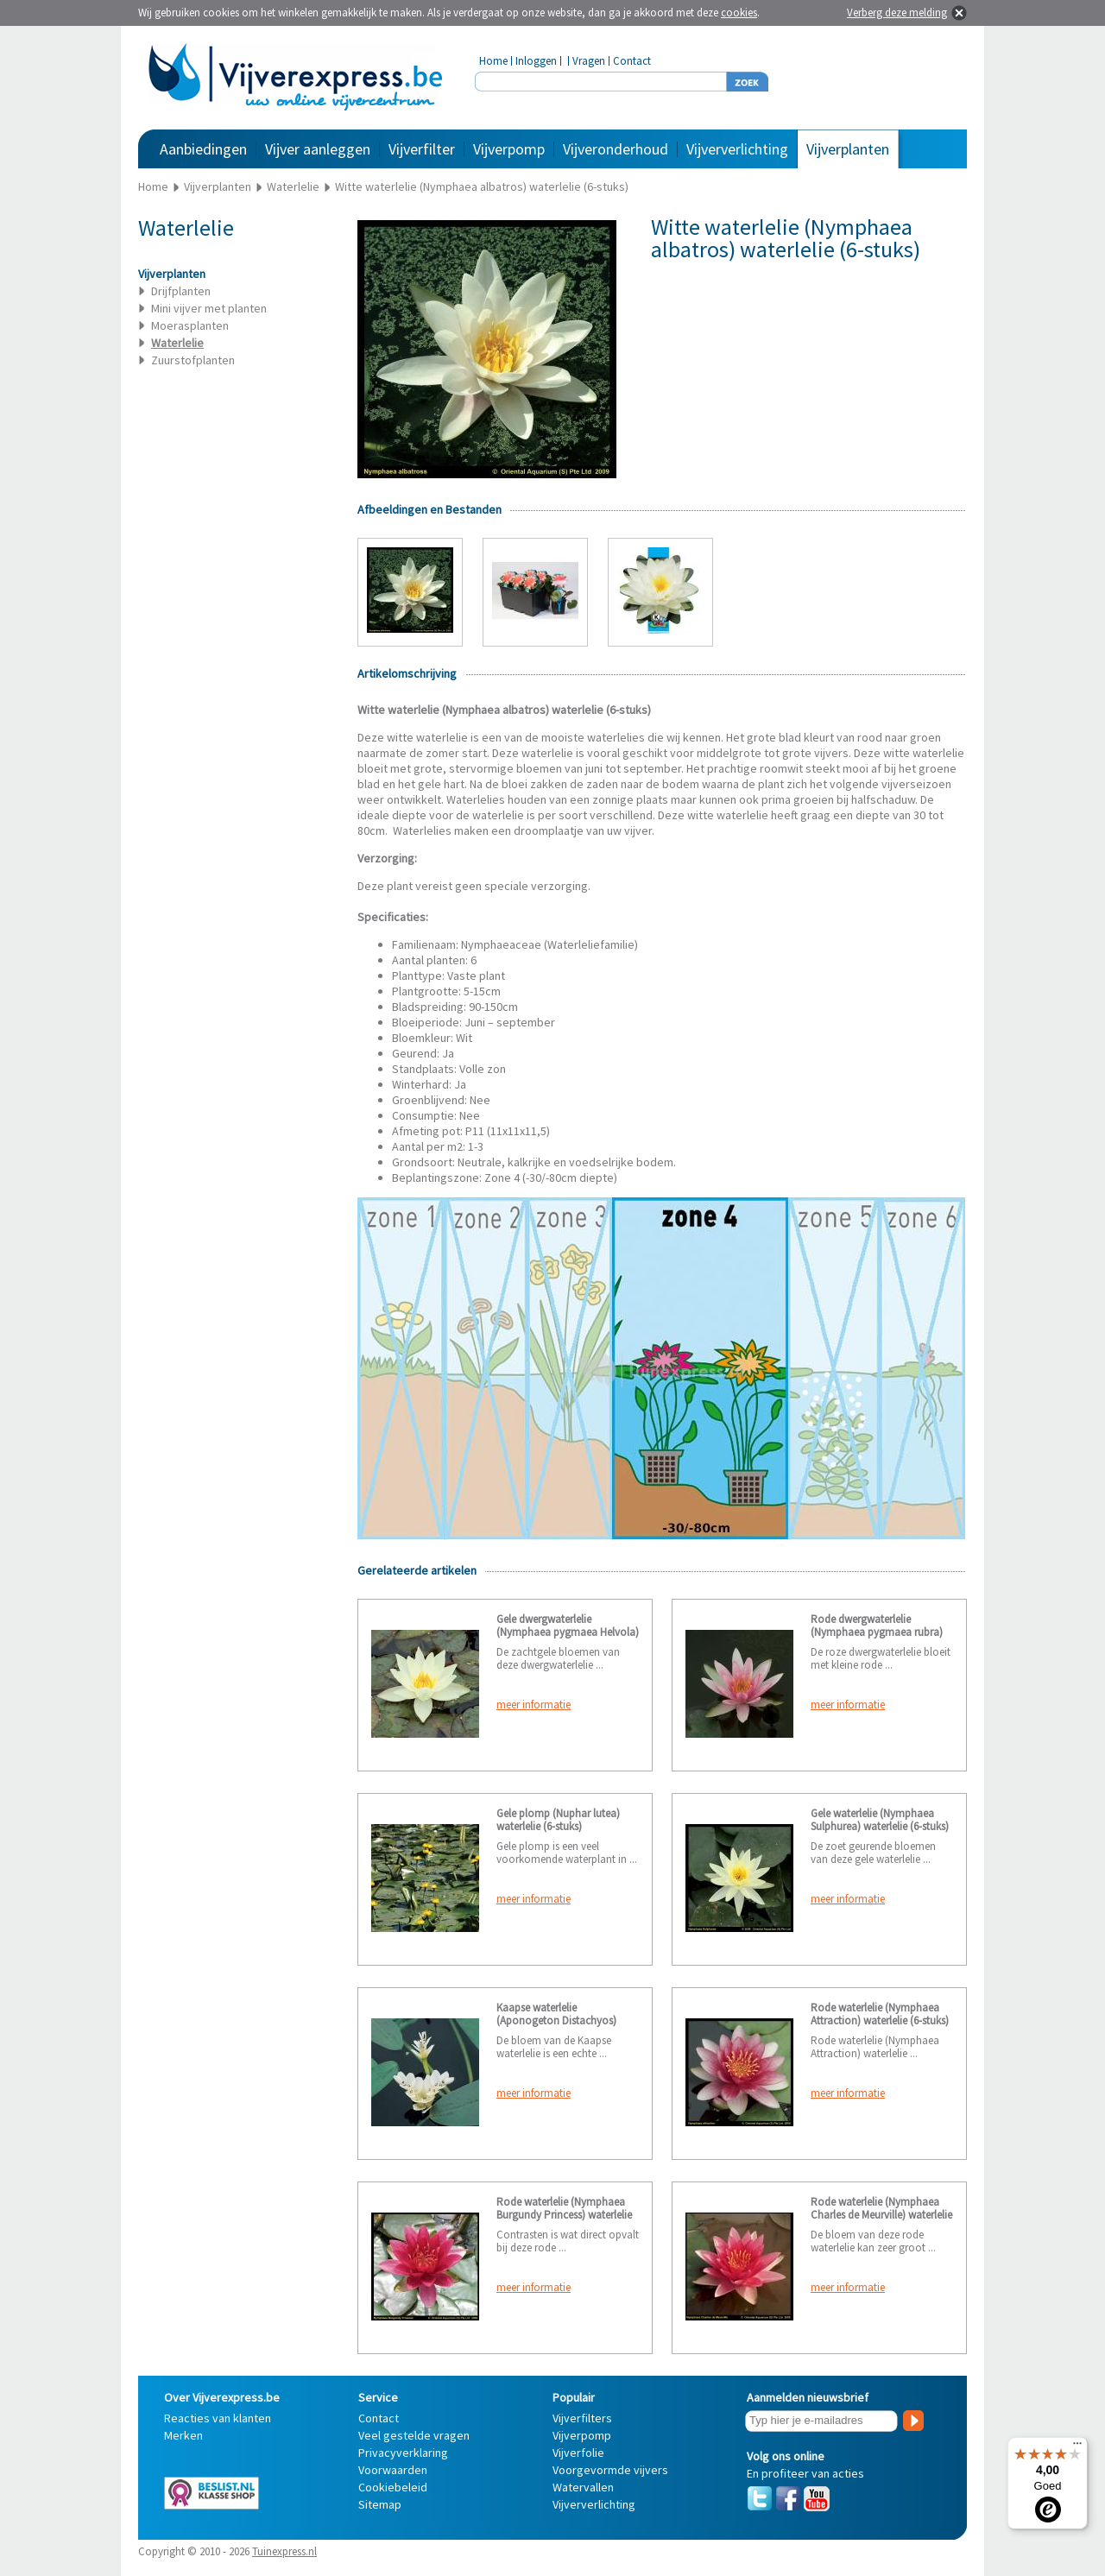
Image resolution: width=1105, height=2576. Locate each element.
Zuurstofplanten (193, 360)
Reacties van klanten (217, 2418)
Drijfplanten (181, 291)
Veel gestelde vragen (414, 2435)
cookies (739, 12)
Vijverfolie (578, 2452)
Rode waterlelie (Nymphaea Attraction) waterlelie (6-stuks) (880, 2014)
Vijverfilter (421, 149)
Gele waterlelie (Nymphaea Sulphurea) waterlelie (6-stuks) (880, 1820)
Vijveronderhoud (615, 149)
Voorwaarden (392, 2470)
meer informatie (533, 1704)
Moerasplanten (190, 325)
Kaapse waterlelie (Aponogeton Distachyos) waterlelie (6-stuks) (556, 2020)
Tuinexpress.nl (284, 2551)
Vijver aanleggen (317, 149)
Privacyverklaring (403, 2452)
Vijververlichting (737, 149)
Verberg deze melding (897, 12)
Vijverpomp (509, 149)
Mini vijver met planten (209, 308)
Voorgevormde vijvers (610, 2470)
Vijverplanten (847, 149)
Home (493, 61)
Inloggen (536, 61)
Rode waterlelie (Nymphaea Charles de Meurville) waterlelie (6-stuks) (881, 2214)
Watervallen (583, 2487)
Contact (632, 61)
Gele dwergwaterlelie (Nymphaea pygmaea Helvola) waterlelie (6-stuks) (567, 1632)
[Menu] (1077, 2447)
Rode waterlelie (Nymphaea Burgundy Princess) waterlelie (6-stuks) (564, 2214)
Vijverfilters (582, 2418)
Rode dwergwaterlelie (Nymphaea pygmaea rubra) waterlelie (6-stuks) (877, 1632)
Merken (183, 2435)
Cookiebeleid (392, 2487)
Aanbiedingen (203, 149)
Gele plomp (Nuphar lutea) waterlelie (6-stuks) (558, 1820)
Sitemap (379, 2504)
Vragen (588, 61)
